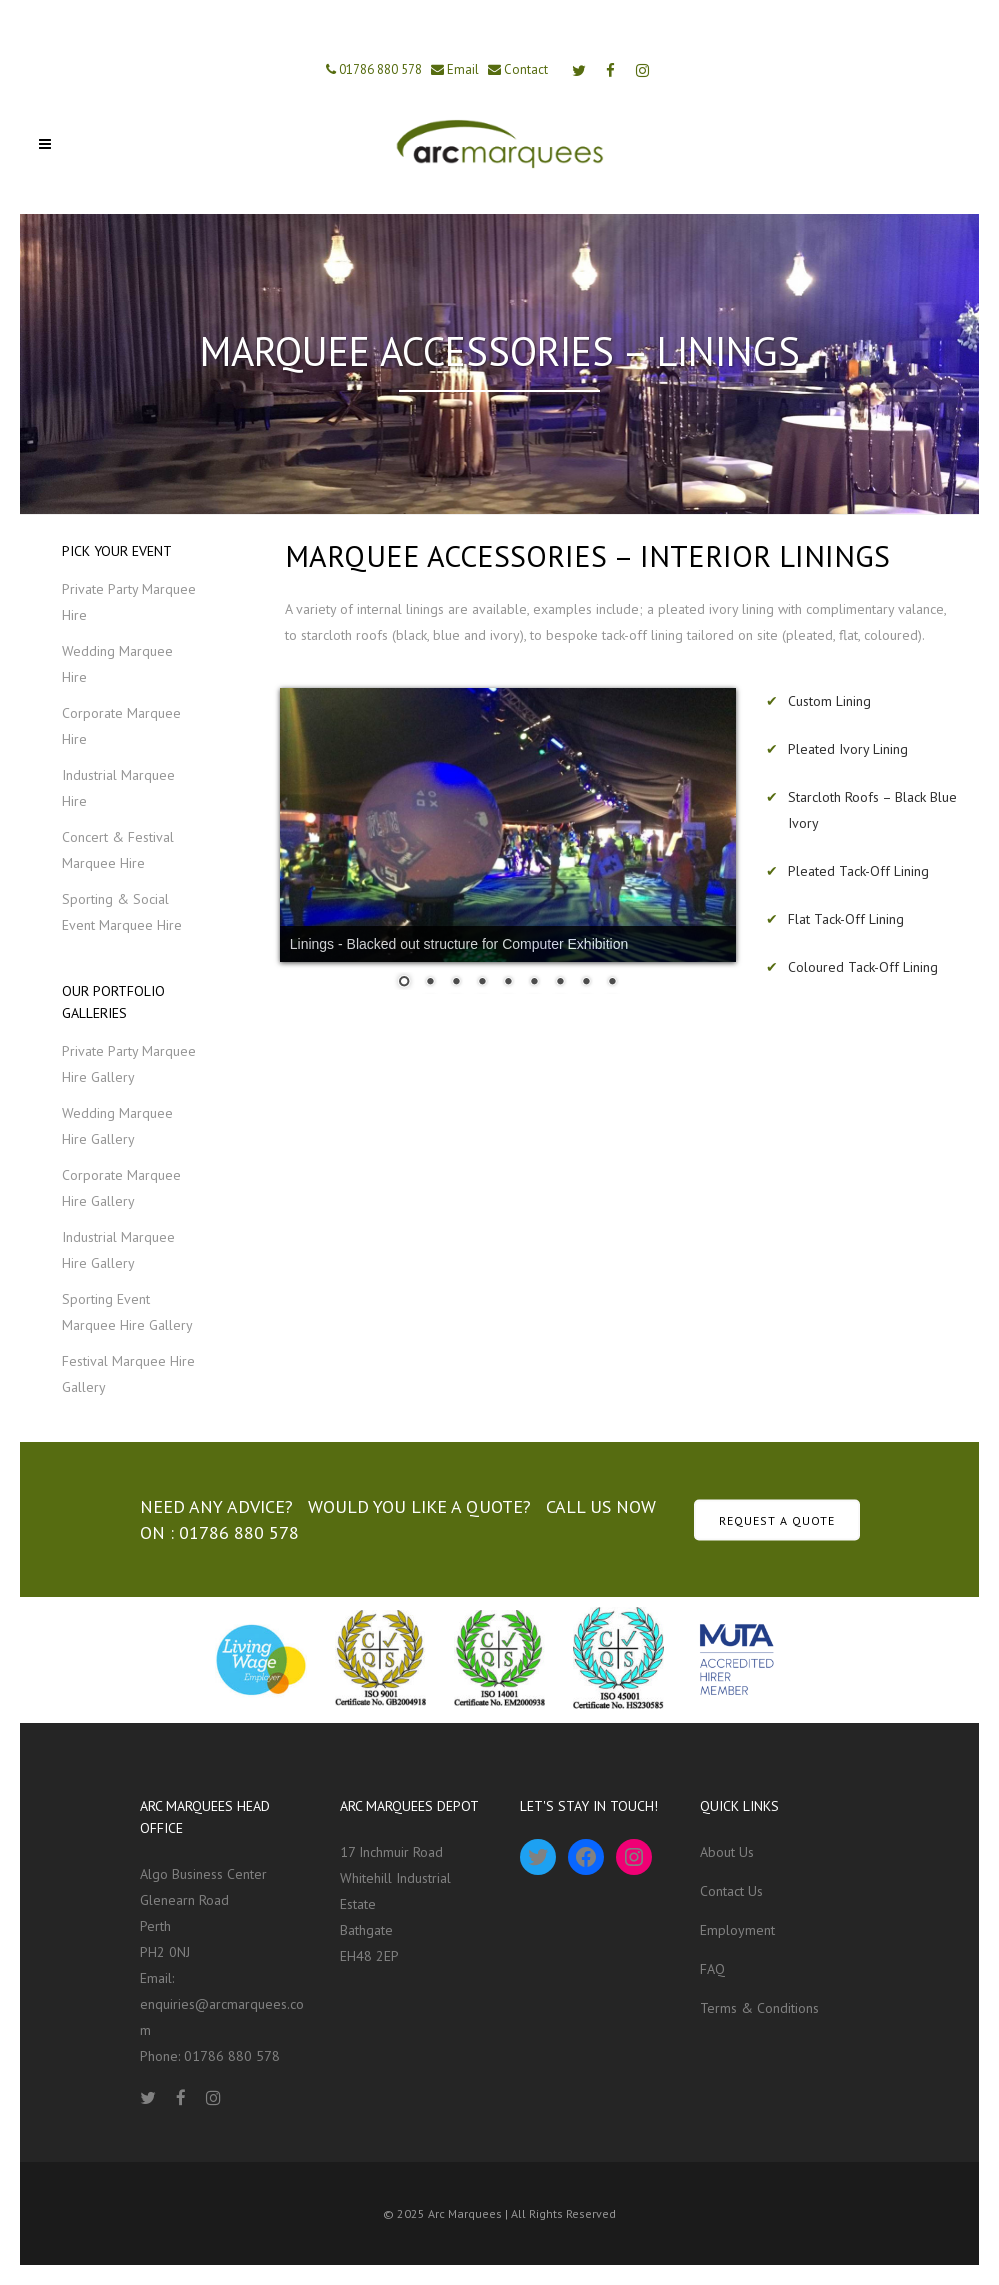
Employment (737, 1930)
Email (461, 69)
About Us (727, 1852)
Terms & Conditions (759, 2008)
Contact (524, 69)
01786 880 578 (379, 69)
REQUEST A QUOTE (777, 1519)
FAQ (712, 1969)
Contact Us (731, 1891)
